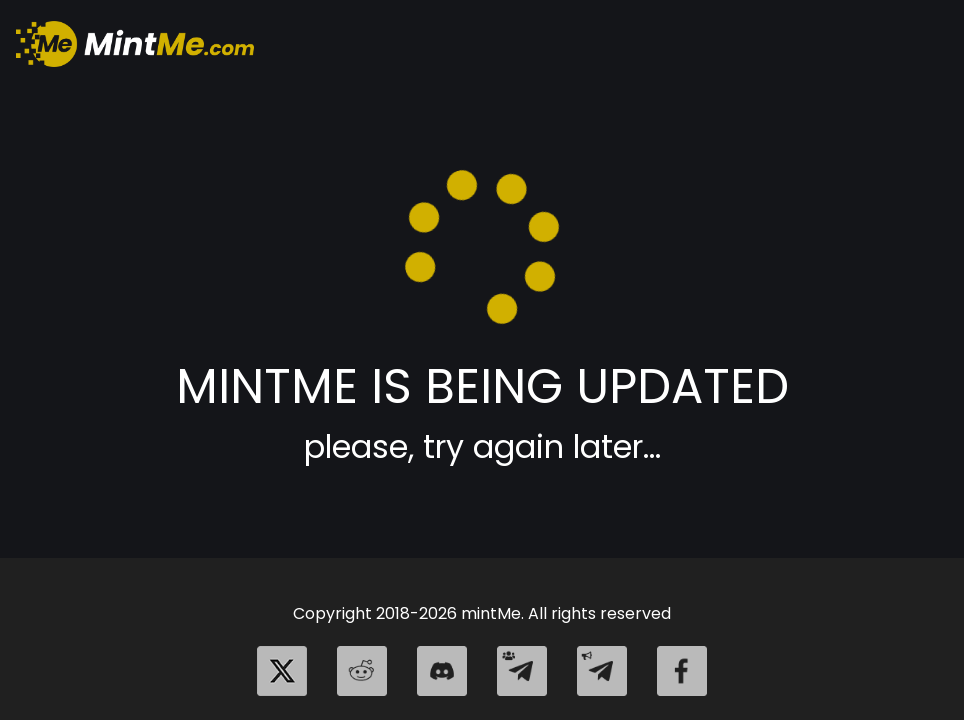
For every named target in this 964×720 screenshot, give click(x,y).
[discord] (442, 671)
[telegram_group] (522, 671)
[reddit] (362, 671)
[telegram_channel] (602, 671)
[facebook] (682, 671)
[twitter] (282, 671)
